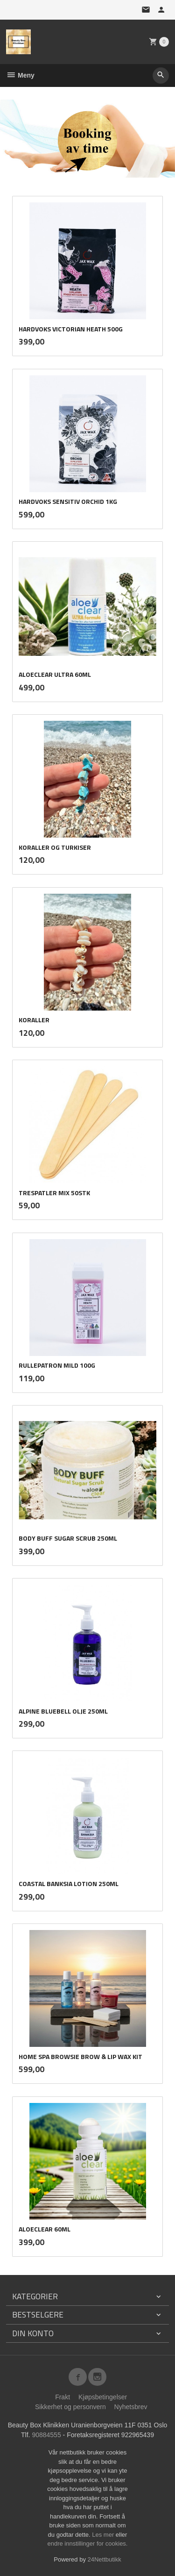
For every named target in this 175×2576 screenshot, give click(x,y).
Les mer (104, 2534)
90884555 (46, 2435)
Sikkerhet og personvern (70, 2407)
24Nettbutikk (104, 2559)
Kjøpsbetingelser (102, 2397)
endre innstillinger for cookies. (88, 2543)
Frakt (62, 2397)
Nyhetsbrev (130, 2407)
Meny (20, 75)
